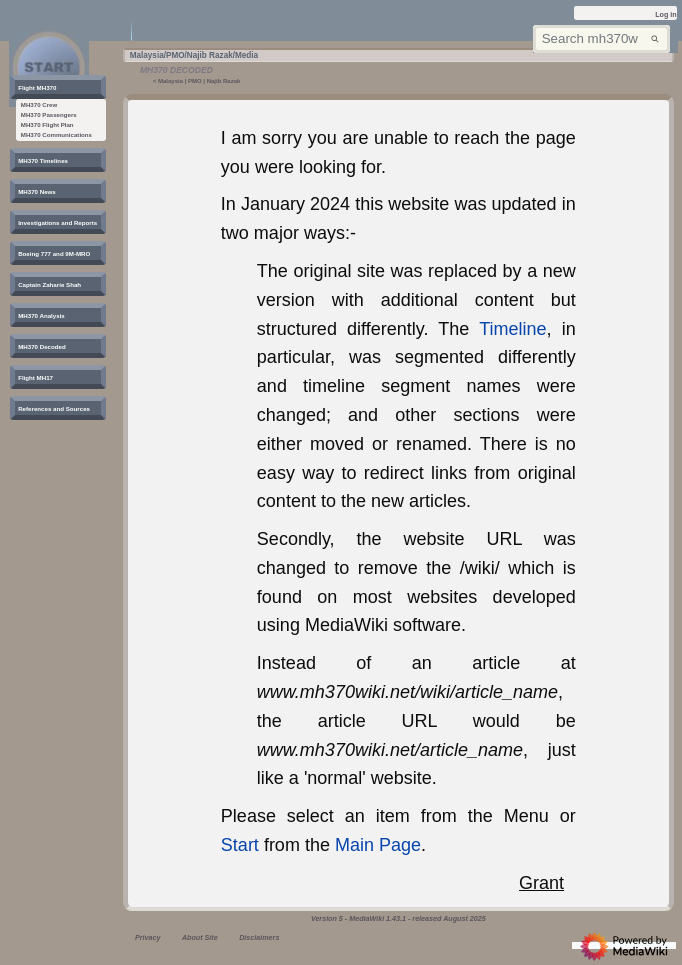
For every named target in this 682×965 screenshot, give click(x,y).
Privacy (147, 938)
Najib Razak (224, 81)
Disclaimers (259, 938)
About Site (200, 938)
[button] (38, 87)
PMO (195, 81)
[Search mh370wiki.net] (601, 39)
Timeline (512, 329)
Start (240, 845)
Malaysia (170, 81)
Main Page (378, 845)
